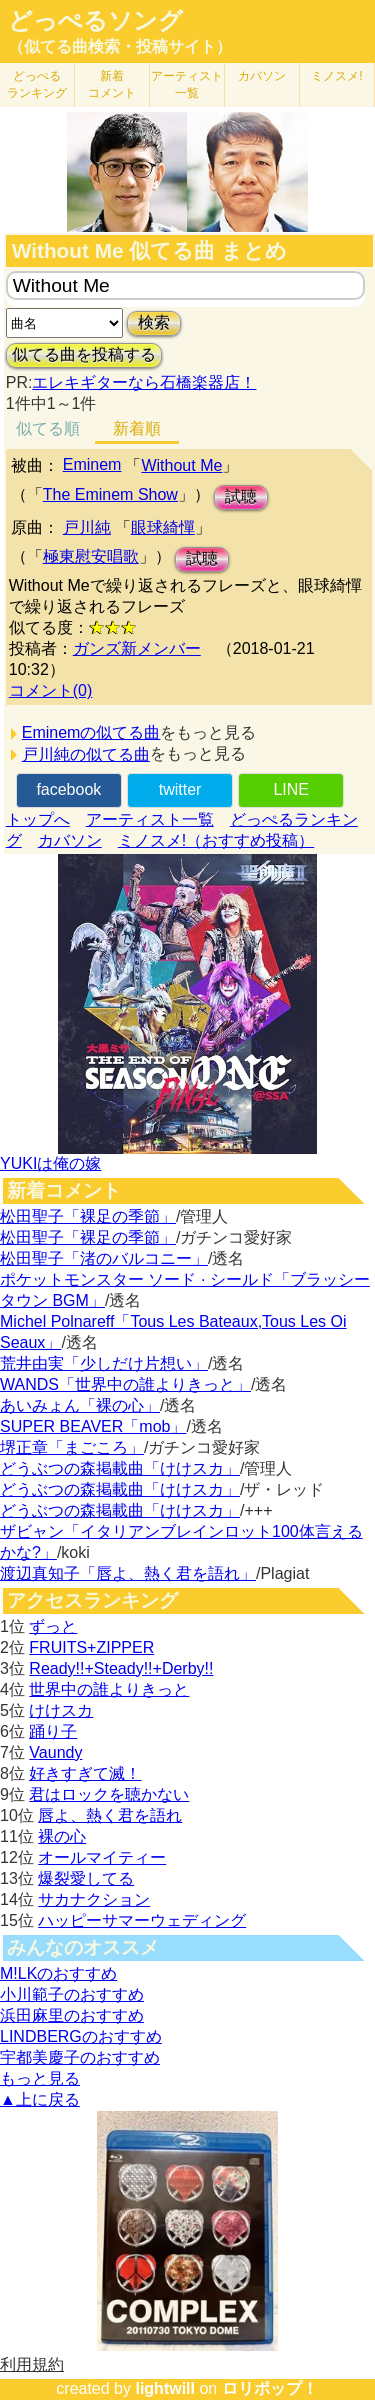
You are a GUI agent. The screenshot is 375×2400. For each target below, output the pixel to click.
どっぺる (37, 84)
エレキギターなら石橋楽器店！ (144, 382)
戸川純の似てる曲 (86, 754)
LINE (291, 789)
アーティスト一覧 (150, 819)
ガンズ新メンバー (137, 648)
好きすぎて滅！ (85, 1773)
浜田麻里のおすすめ (72, 2015)
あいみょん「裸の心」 (80, 1405)
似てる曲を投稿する (84, 354)
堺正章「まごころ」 (72, 1447)
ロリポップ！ (270, 2388)
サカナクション (94, 1899)
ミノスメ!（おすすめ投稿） (216, 840)
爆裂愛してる (86, 1878)
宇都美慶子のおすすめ (80, 2057)
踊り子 (53, 1731)
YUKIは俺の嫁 (50, 1163)
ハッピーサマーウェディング (142, 1920)
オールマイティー (102, 1857)
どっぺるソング (95, 21)
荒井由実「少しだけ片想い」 (104, 1363)
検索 (154, 322)
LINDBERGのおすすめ (81, 2036)
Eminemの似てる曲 (91, 732)
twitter (180, 789)
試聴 (241, 496)
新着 (112, 84)
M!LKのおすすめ (58, 1973)
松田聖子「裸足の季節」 (88, 1216)
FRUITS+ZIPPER (91, 1647)
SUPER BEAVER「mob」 (93, 1426)
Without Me (181, 465)
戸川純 (87, 527)
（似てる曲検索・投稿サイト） (120, 46)
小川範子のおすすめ (72, 1994)
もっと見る (40, 2078)
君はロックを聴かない (109, 1794)
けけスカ (61, 1710)
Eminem (92, 464)
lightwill (165, 2388)
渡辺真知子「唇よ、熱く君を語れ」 (128, 1573)
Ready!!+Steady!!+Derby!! (121, 1668)
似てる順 (48, 428)
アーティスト (187, 84)
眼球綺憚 (163, 527)
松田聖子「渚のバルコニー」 (104, 1258)
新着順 (137, 428)
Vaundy (55, 1752)
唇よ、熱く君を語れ (110, 1815)
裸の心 (62, 1836)
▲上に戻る (40, 2099)
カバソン (262, 76)
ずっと (53, 1626)
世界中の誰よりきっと (109, 1689)
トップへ (38, 819)
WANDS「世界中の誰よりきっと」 (125, 1384)
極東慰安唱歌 (91, 556)
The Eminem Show (110, 494)
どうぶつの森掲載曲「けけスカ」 (120, 1468)
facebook (68, 789)
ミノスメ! (336, 76)
